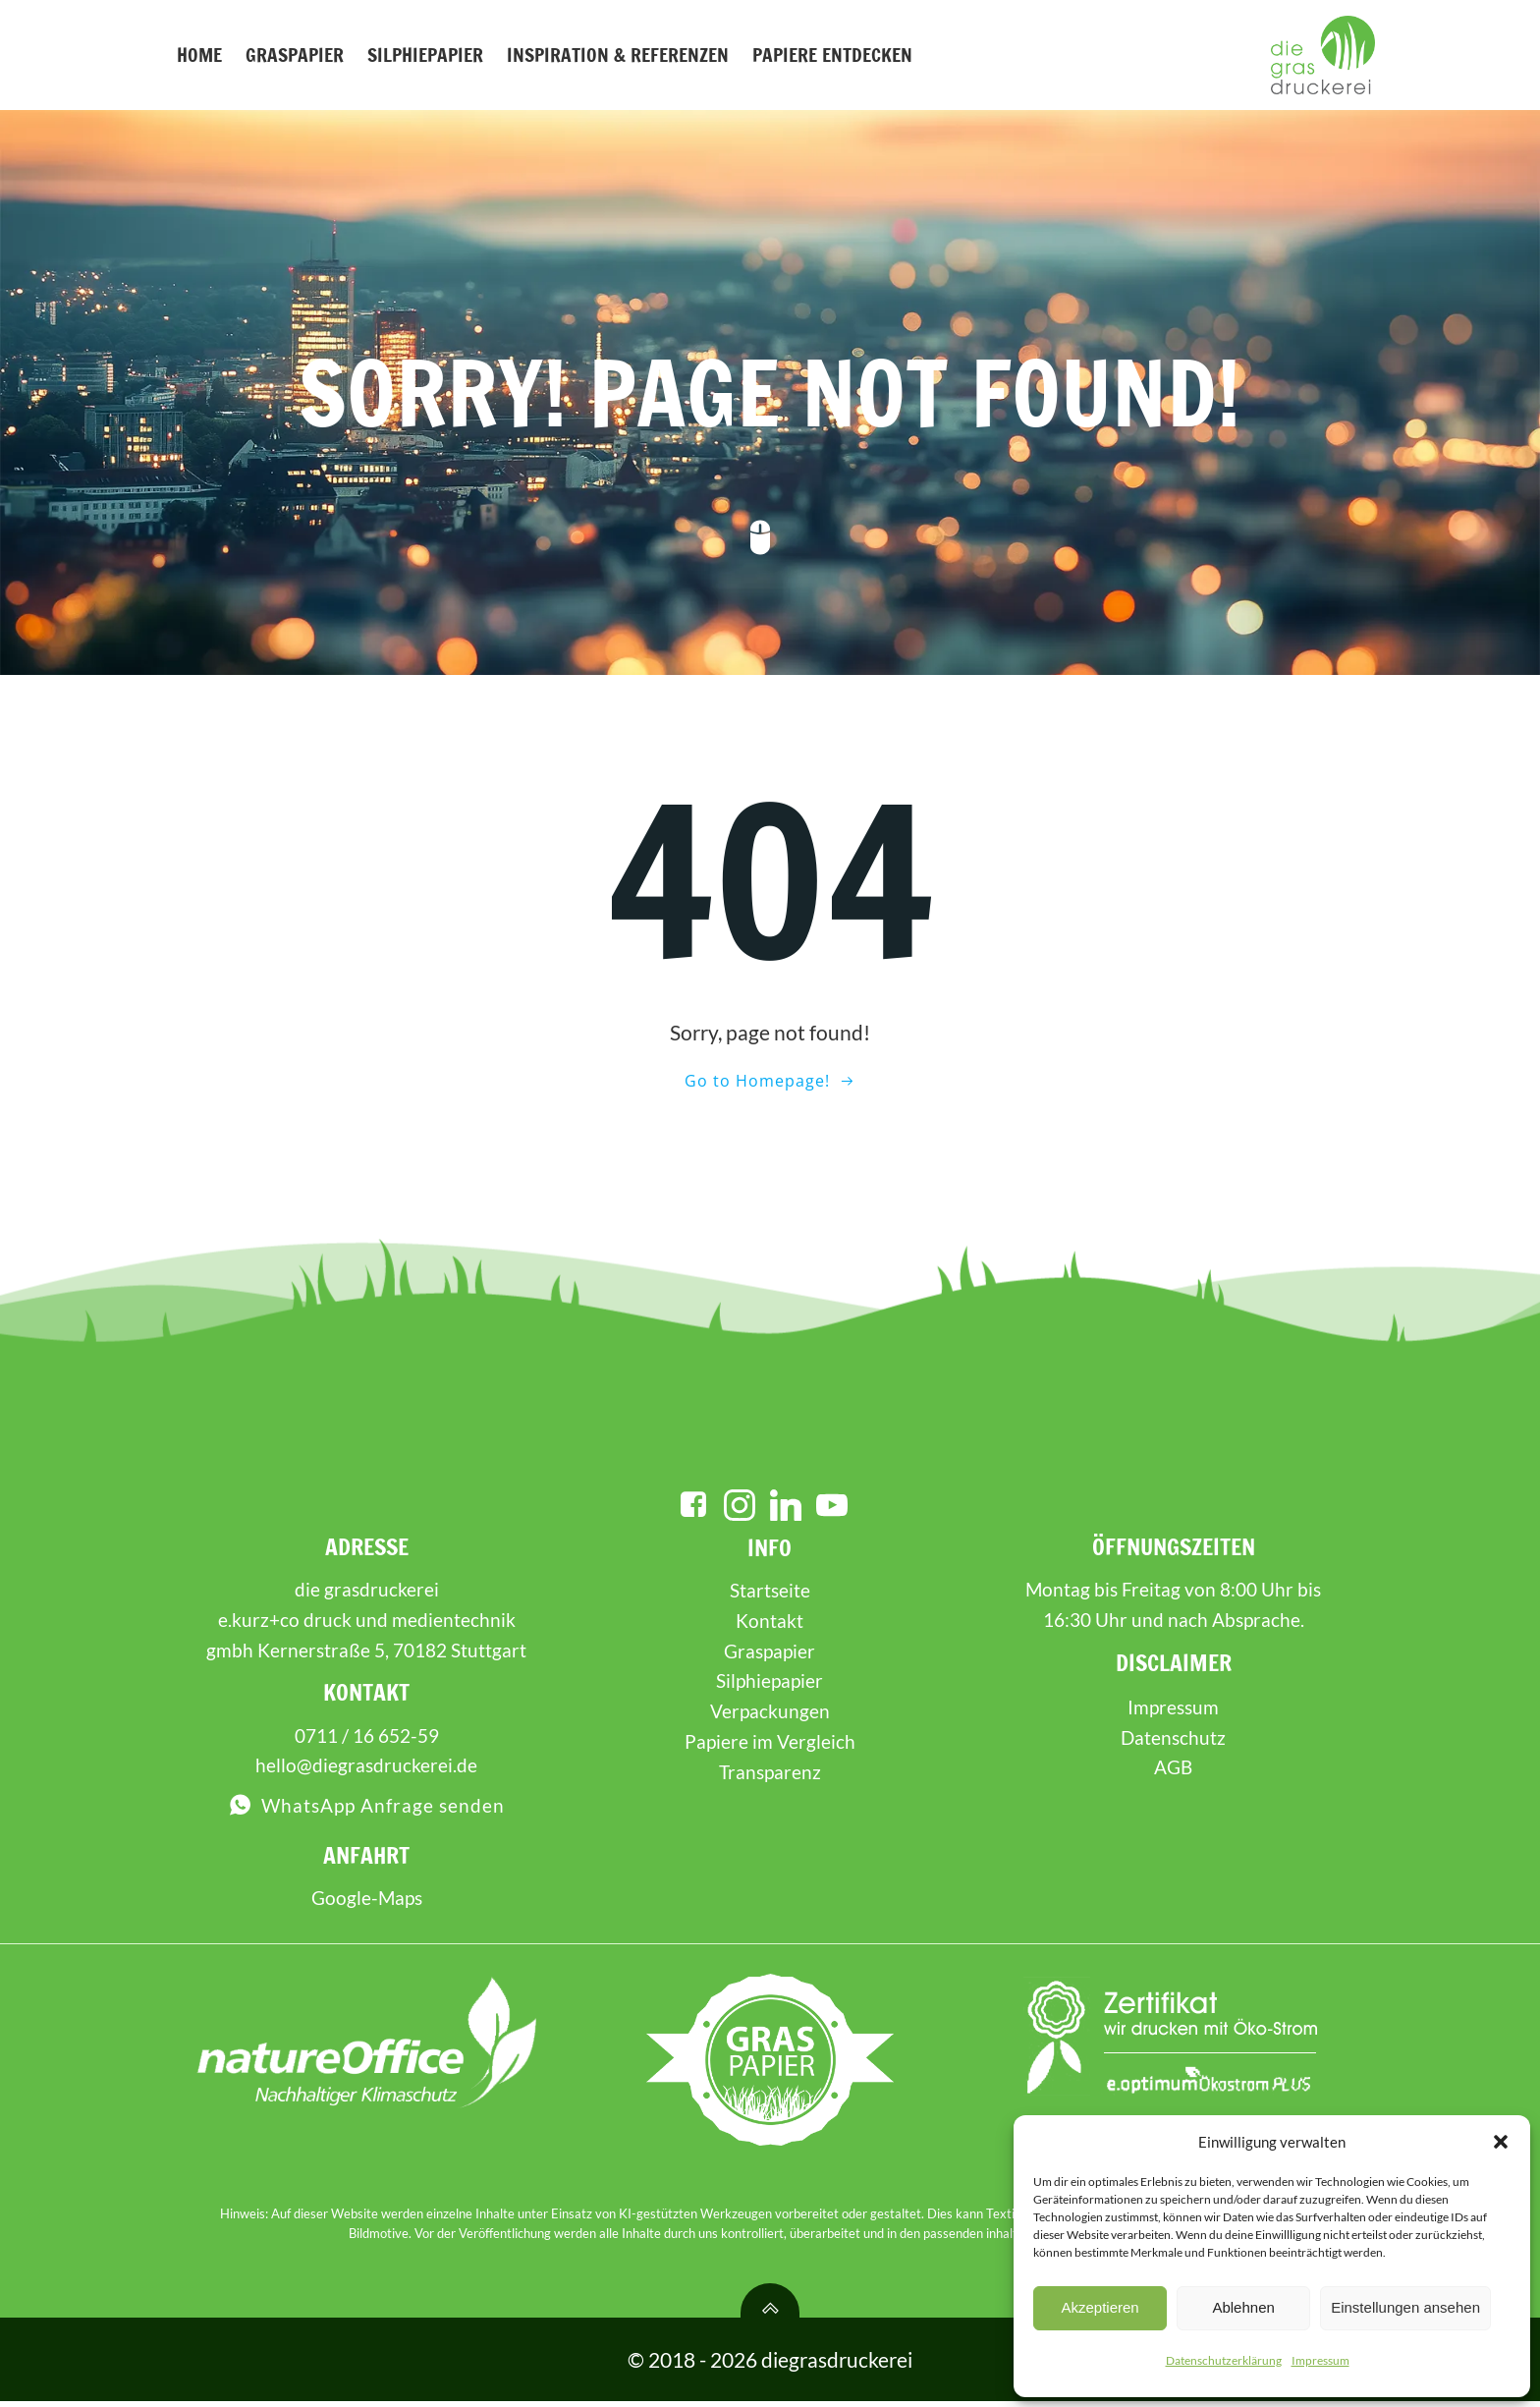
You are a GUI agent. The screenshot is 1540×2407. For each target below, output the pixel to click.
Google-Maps (366, 1903)
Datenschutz (1173, 1742)
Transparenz (770, 1776)
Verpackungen (770, 1716)
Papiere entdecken (832, 54)
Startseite (770, 1596)
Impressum (1320, 2360)
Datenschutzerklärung (1224, 2360)
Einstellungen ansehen (1405, 2307)
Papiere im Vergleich (770, 1746)
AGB (1173, 1773)
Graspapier (295, 54)
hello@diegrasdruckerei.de (366, 1771)
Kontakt (770, 1625)
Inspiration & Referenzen (618, 54)
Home (199, 54)
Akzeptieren (1099, 2307)
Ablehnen (1243, 2307)
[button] (1501, 2142)
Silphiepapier (425, 54)
